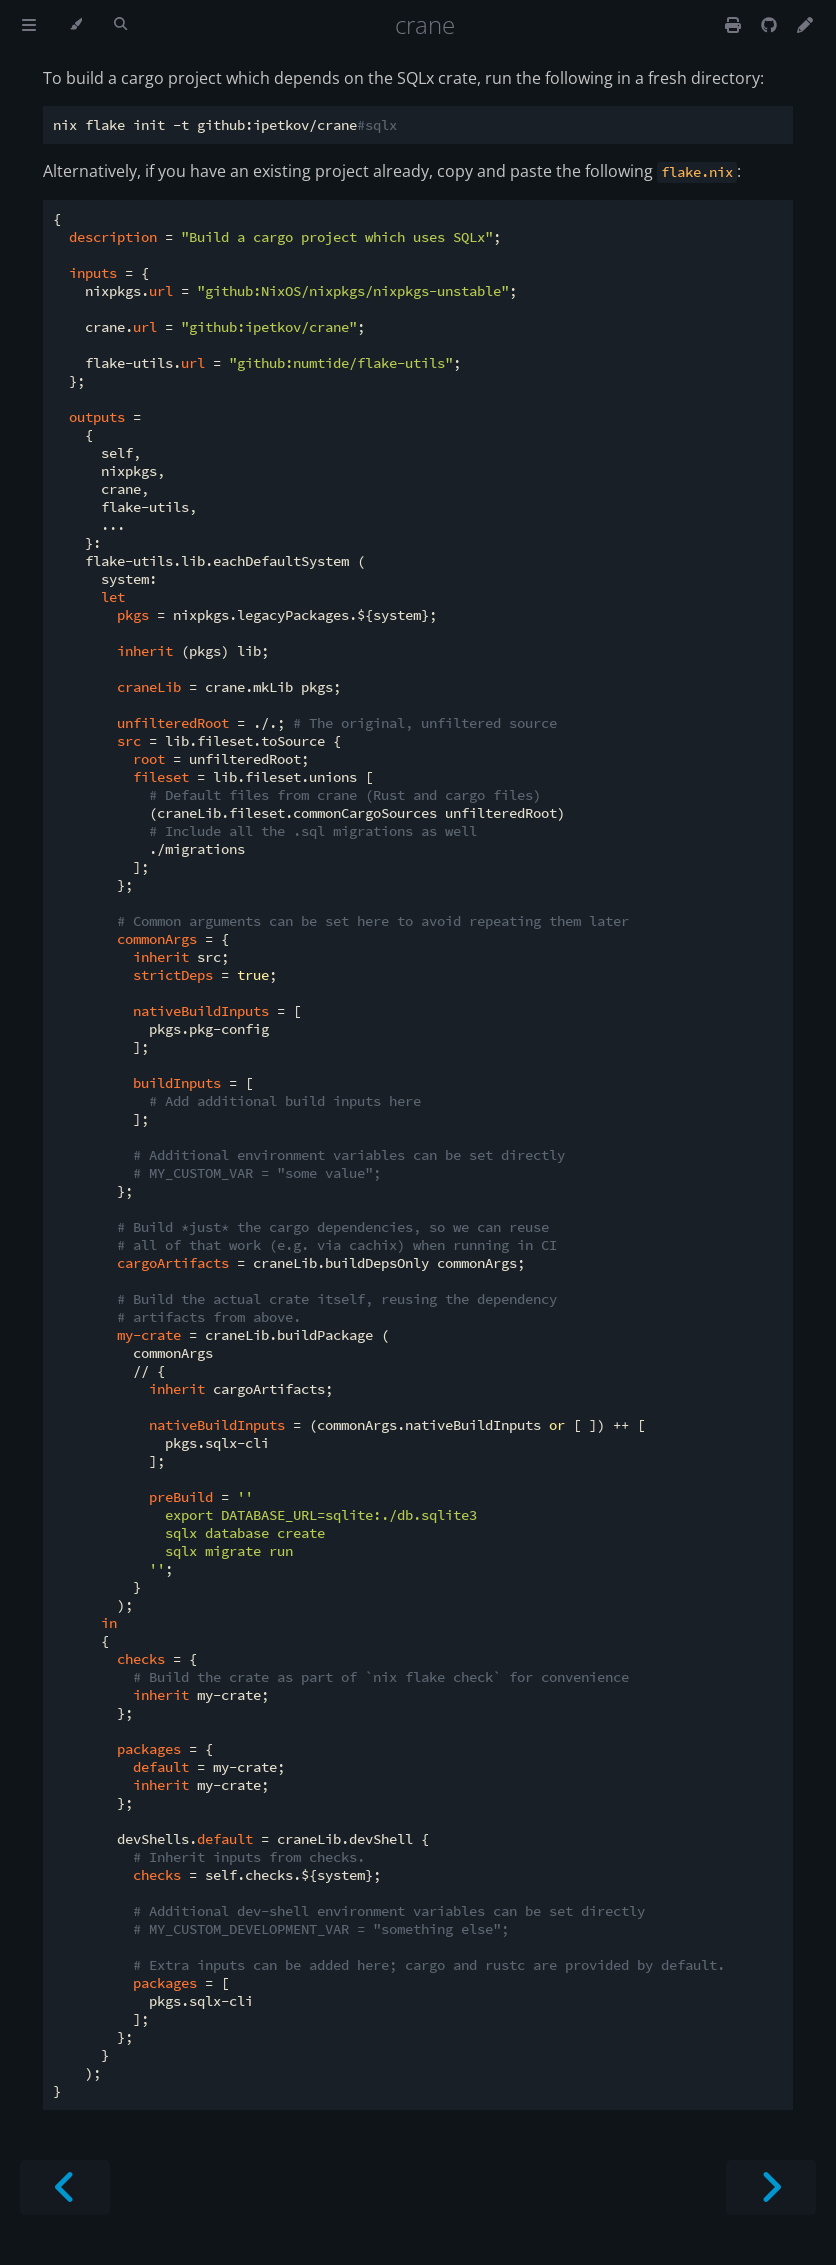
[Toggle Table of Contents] (29, 25)
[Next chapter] (771, 2187)
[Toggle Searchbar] (120, 25)
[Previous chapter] (65, 2187)
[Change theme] (75, 25)
